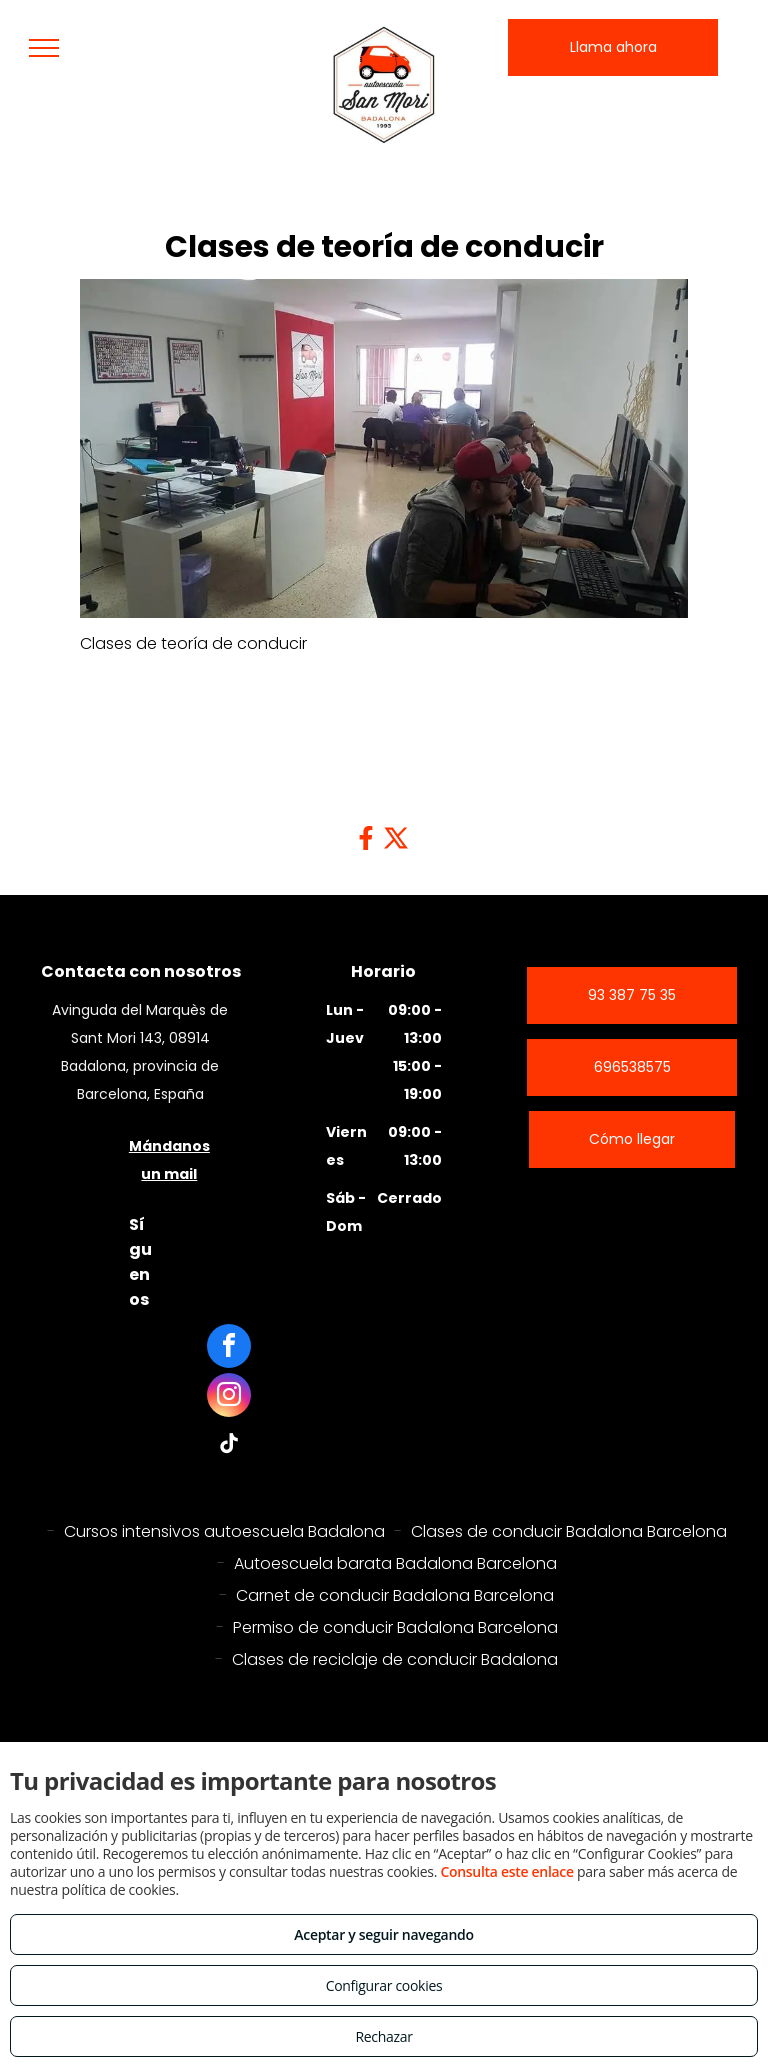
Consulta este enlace (506, 1871)
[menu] (44, 48)
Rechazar (383, 2036)
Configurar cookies (384, 1985)
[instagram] (229, 1397)
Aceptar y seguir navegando (383, 1934)
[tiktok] (229, 1446)
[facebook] (229, 1348)
